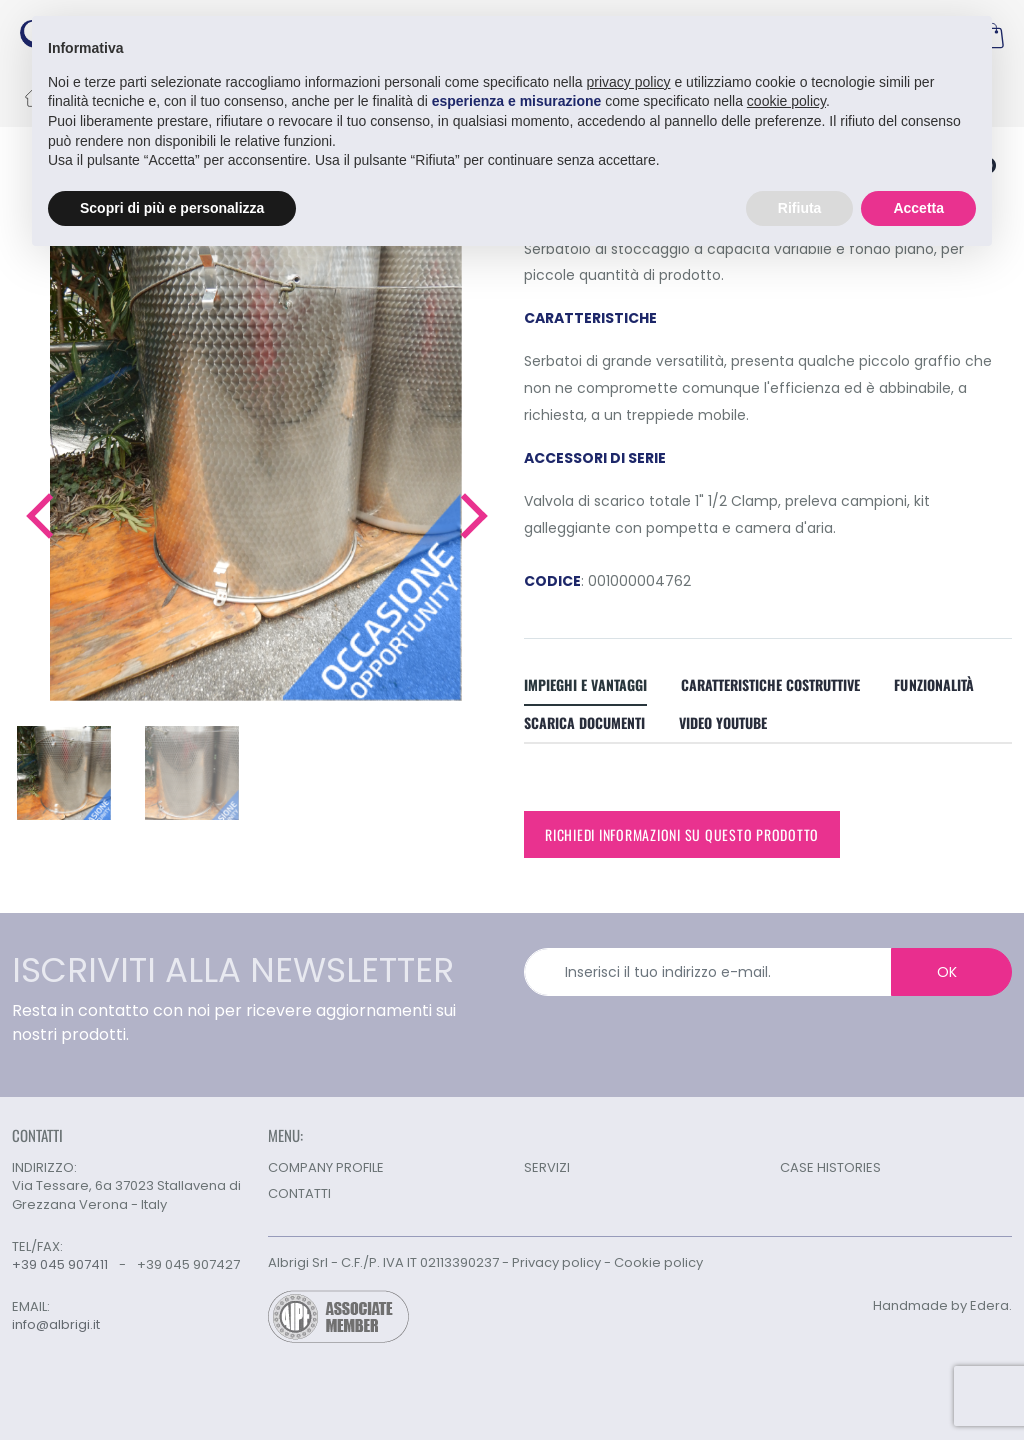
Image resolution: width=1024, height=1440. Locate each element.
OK (947, 972)
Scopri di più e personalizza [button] (172, 207)
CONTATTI (299, 1193)
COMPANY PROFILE (326, 1167)
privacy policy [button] (629, 81)
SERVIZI (547, 1167)
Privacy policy (556, 1262)
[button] (38, 516)
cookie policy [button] (786, 101)
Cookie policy (658, 1262)
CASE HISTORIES (830, 1167)
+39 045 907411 (60, 1264)
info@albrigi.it (56, 1325)
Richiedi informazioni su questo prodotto (682, 834)
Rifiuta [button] (800, 207)
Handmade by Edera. (942, 1305)
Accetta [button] (918, 207)
